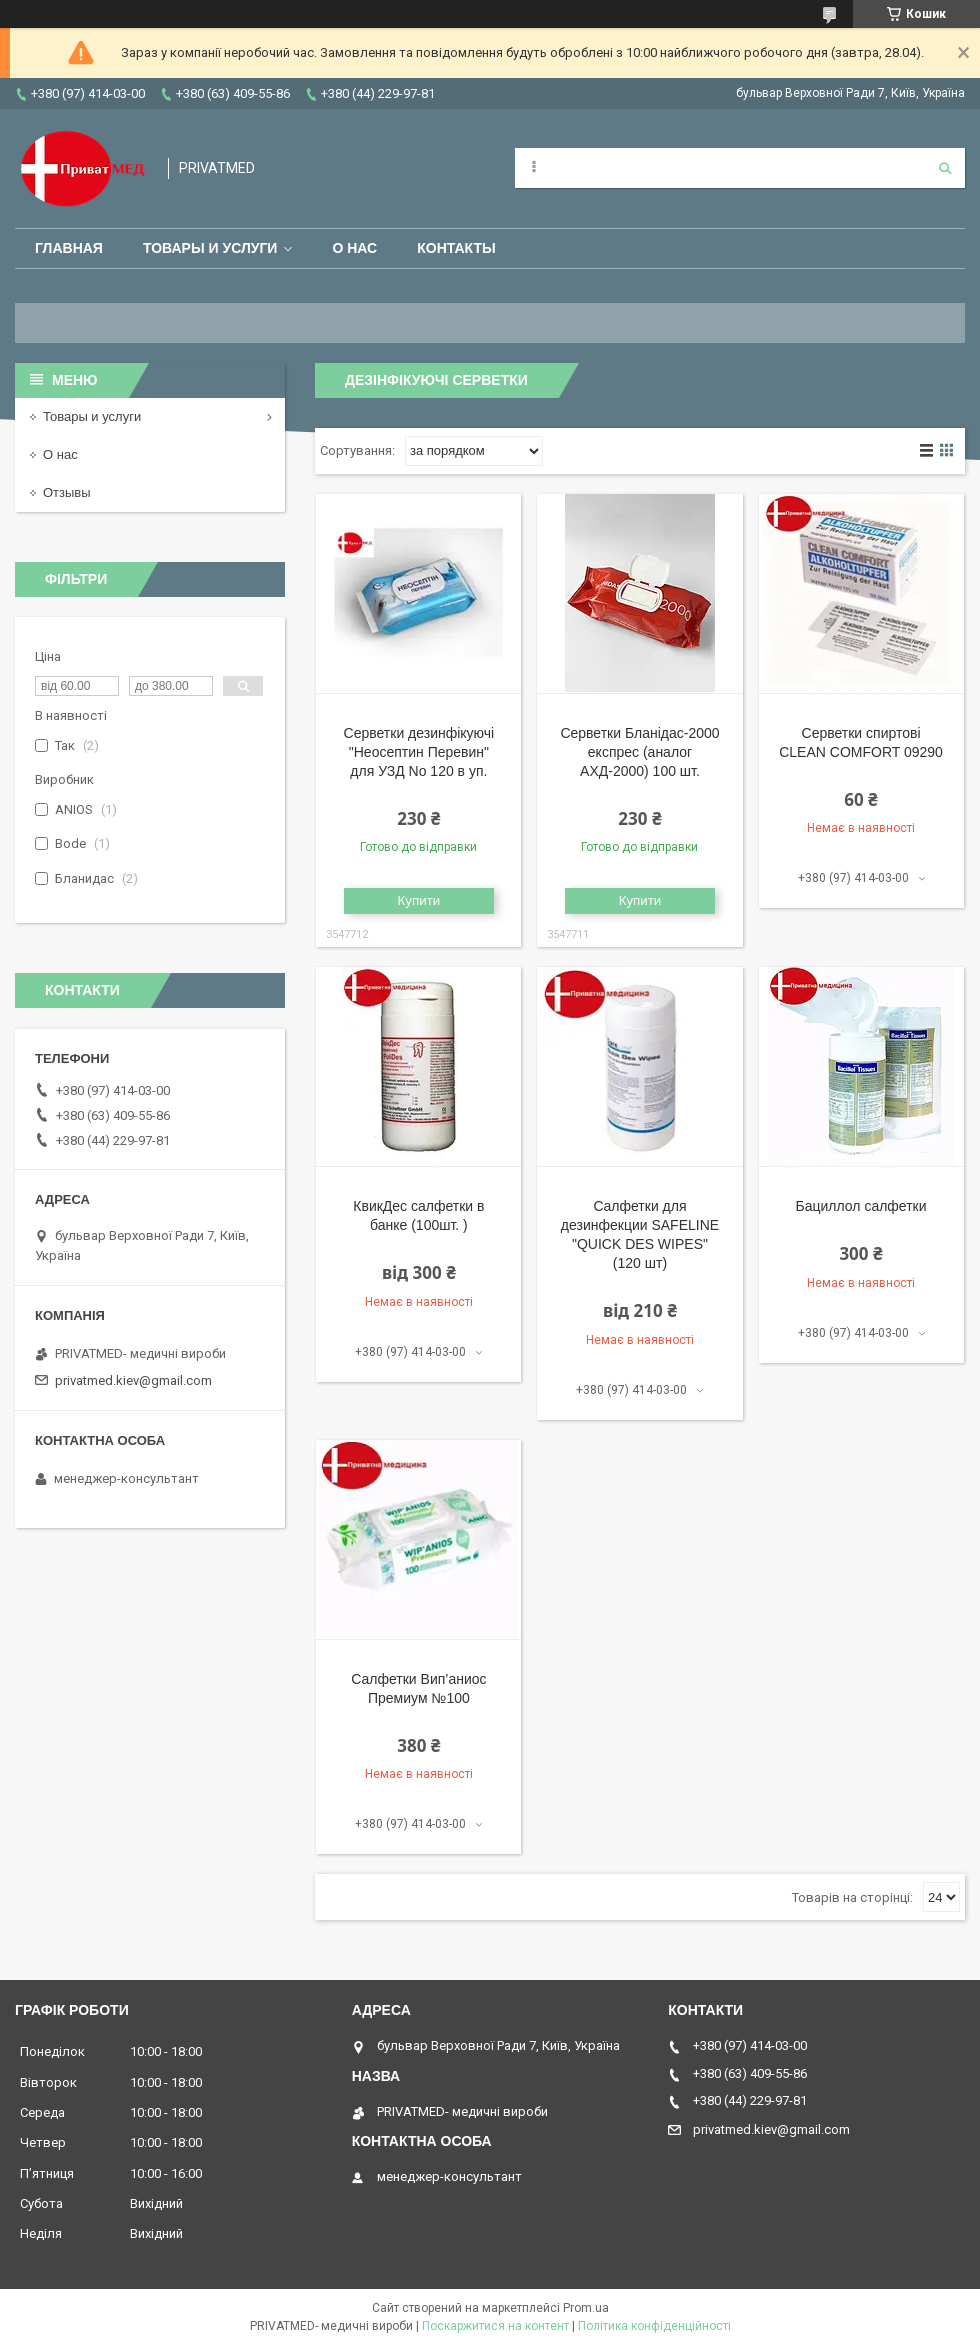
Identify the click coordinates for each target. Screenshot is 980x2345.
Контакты (456, 248)
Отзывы (67, 492)
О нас (354, 248)
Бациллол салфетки (861, 1206)
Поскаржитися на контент (495, 2326)
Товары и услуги (210, 248)
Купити (419, 900)
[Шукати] (945, 168)
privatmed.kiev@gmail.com (133, 1380)
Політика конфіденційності (654, 2326)
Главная (69, 248)
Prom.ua (586, 2308)
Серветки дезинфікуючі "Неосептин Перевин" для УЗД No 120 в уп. (419, 752)
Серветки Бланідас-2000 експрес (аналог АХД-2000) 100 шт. (639, 752)
